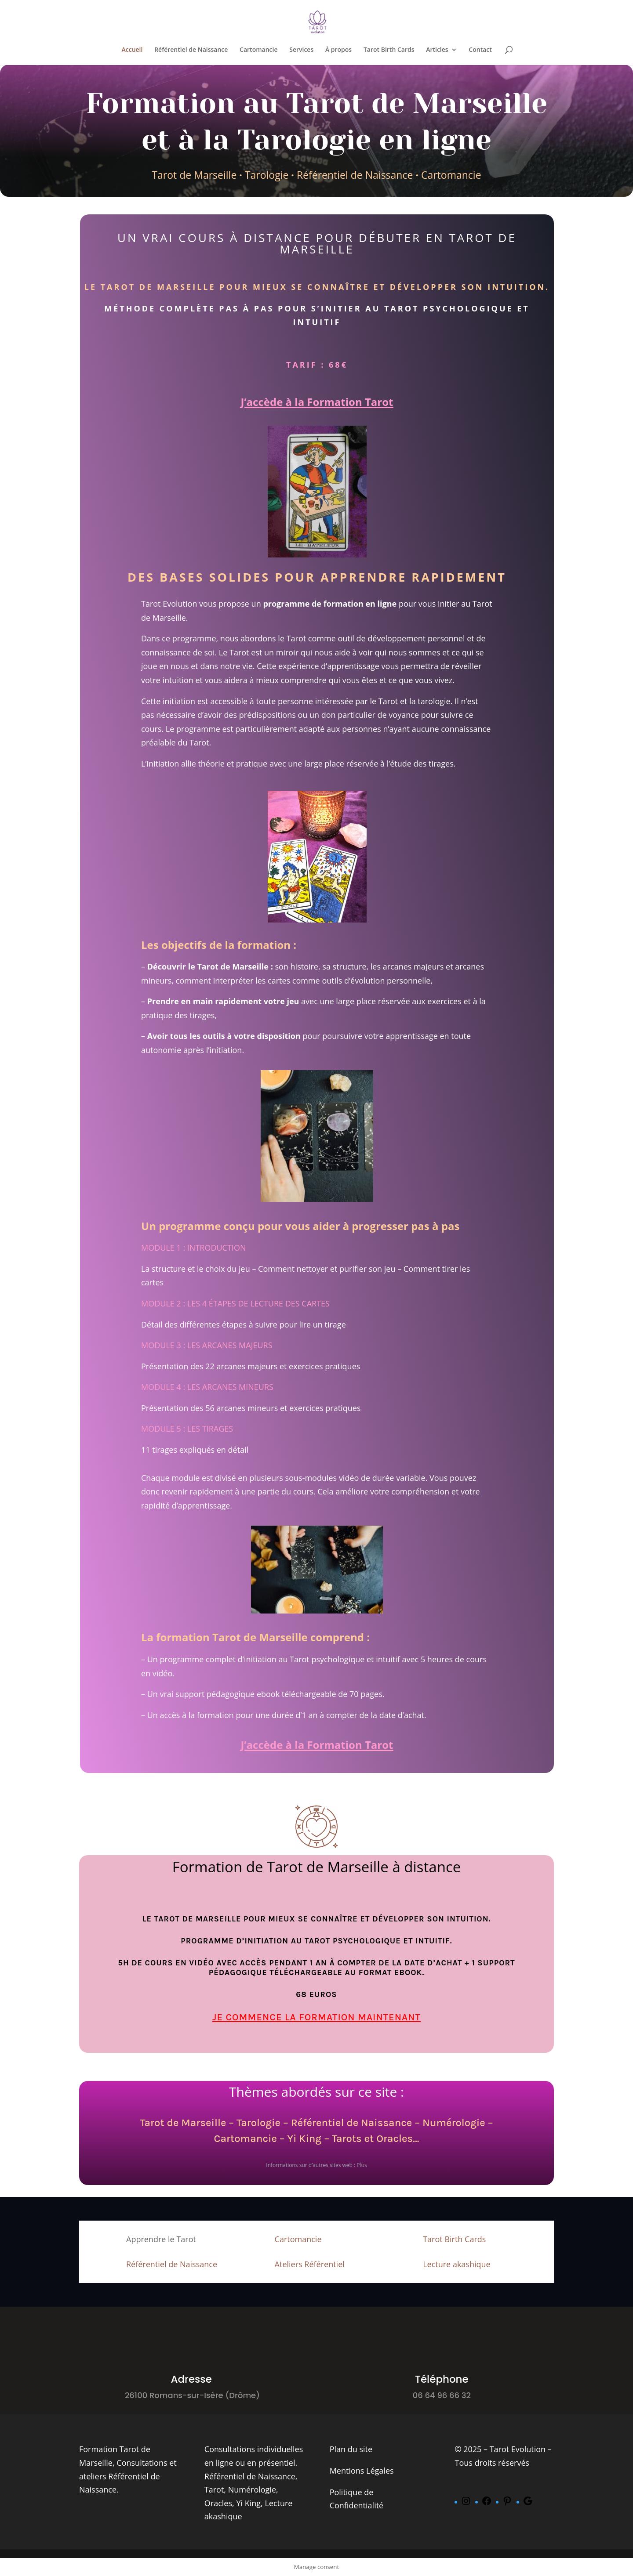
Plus (362, 2165)
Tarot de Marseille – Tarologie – (215, 2123)
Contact (480, 50)
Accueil (132, 50)
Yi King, (249, 2503)
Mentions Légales (362, 2470)
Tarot (214, 2489)
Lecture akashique (457, 2264)
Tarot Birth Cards (389, 50)
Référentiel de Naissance (191, 50)
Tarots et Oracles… (375, 2138)
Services (301, 50)
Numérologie (453, 2123)
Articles (437, 50)
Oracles (218, 2503)
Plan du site (351, 2449)
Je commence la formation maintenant (316, 2017)
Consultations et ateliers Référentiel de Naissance (128, 2476)
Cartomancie (258, 50)
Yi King (304, 2138)
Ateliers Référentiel (310, 2264)
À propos (338, 50)
